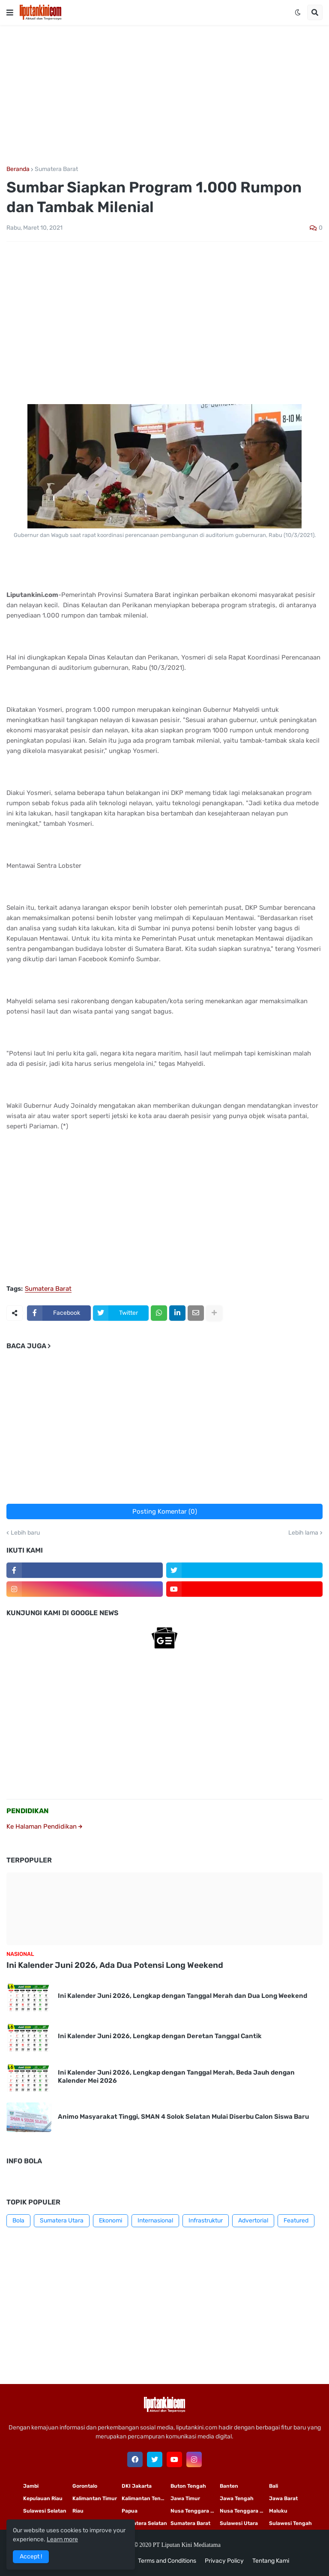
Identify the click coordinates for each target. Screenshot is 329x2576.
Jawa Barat (283, 2498)
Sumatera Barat (56, 169)
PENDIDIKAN (27, 1811)
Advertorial (253, 2220)
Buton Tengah (188, 2486)
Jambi (31, 2486)
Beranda (18, 169)
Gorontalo (84, 2486)
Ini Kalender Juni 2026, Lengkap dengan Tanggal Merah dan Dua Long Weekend (182, 1996)
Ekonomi (110, 2220)
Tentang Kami (270, 2560)
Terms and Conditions (167, 2560)
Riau (78, 2511)
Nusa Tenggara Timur (195, 2511)
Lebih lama (303, 1533)
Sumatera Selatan (144, 2523)
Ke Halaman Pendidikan (44, 1826)
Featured (296, 2220)
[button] (10, 12)
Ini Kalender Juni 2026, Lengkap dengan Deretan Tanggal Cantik (160, 2036)
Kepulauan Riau (43, 2498)
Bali (273, 2486)
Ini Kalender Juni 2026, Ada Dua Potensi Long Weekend (114, 1965)
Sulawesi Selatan (44, 2511)
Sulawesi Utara (239, 2523)
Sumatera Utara (62, 2220)
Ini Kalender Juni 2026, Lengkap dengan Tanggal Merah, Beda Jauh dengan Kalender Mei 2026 (176, 2077)
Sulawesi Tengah (290, 2523)
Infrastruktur (205, 2220)
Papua (130, 2511)
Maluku (278, 2511)
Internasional (155, 2220)
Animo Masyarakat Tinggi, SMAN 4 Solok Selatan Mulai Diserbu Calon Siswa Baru (183, 2116)
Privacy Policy (224, 2560)
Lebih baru (25, 1533)
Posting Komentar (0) (164, 1511)
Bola (18, 2220)
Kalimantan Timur (94, 2498)
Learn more (62, 2539)
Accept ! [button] (31, 2556)
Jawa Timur (185, 2498)
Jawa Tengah (237, 2498)
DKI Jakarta (137, 2486)
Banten (229, 2486)
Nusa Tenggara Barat (244, 2511)
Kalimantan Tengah (146, 2498)
